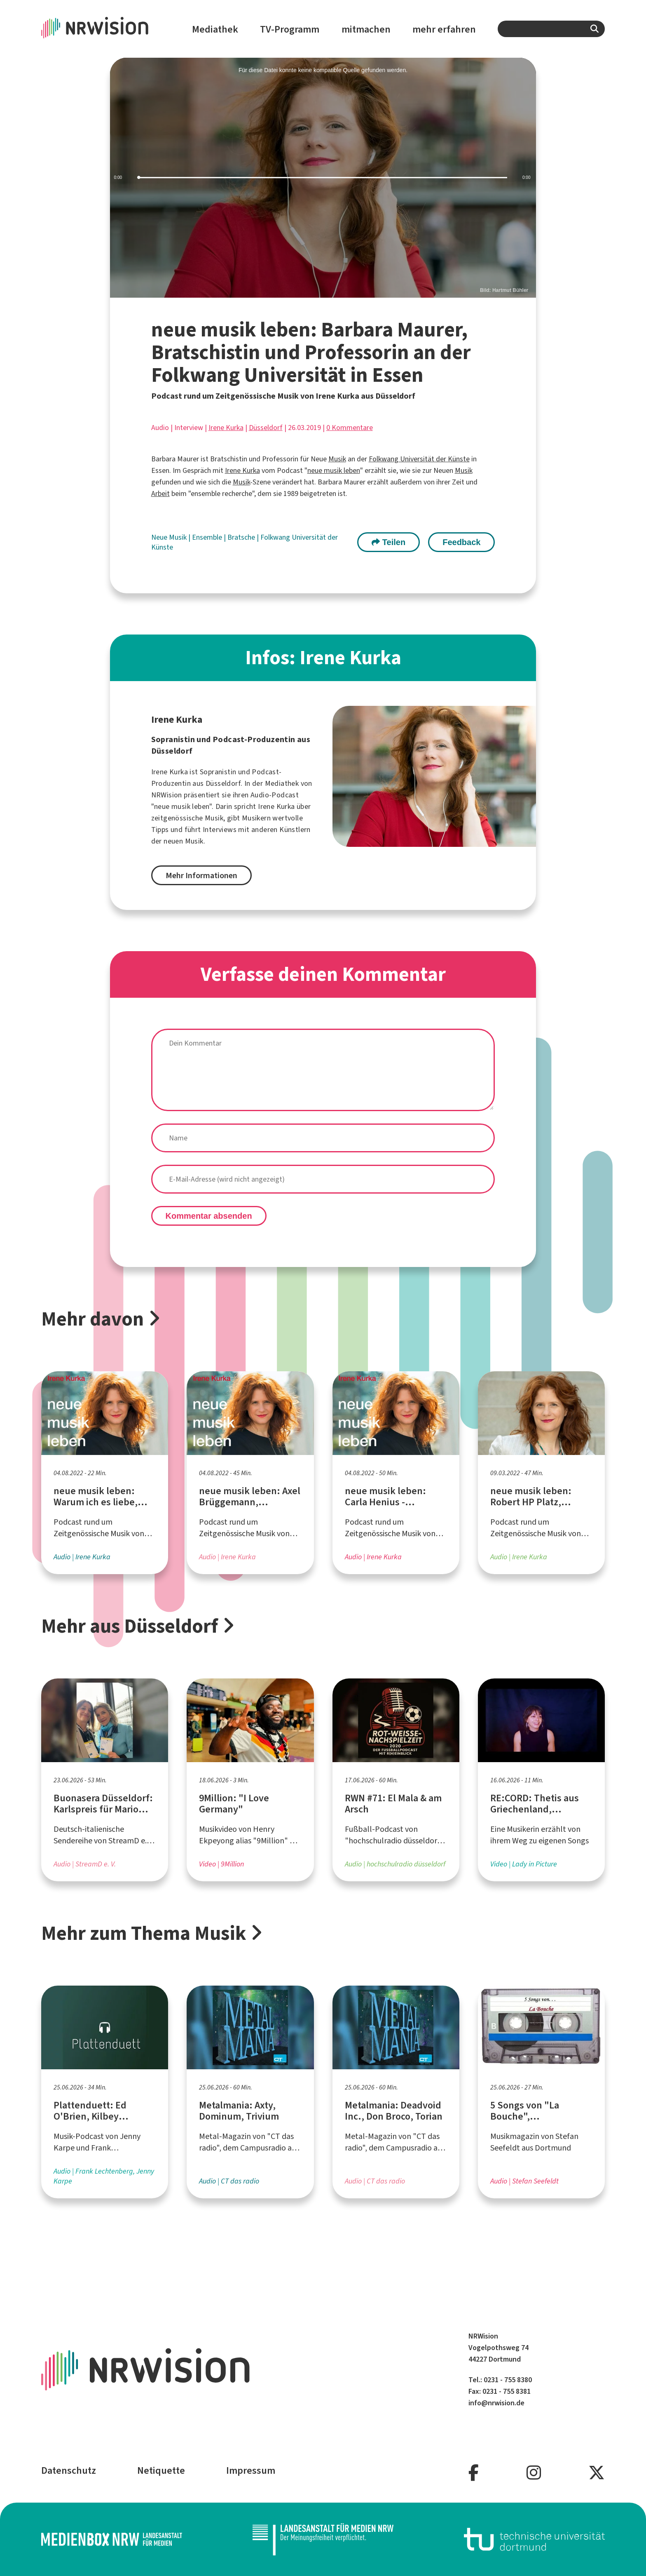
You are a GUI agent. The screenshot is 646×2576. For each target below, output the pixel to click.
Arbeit (160, 493)
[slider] (323, 178)
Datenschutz (68, 2470)
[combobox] (551, 29)
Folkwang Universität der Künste (419, 459)
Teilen (388, 542)
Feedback (461, 542)
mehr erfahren (444, 29)
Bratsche (242, 537)
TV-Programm (289, 29)
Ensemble (208, 537)
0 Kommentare (349, 427)
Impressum (250, 2470)
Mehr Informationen (201, 875)
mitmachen (366, 29)
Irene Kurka (225, 427)
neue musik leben (333, 470)
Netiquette (161, 2470)
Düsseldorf (266, 427)
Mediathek (215, 29)
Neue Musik (169, 537)
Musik (337, 459)
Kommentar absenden (209, 1215)
